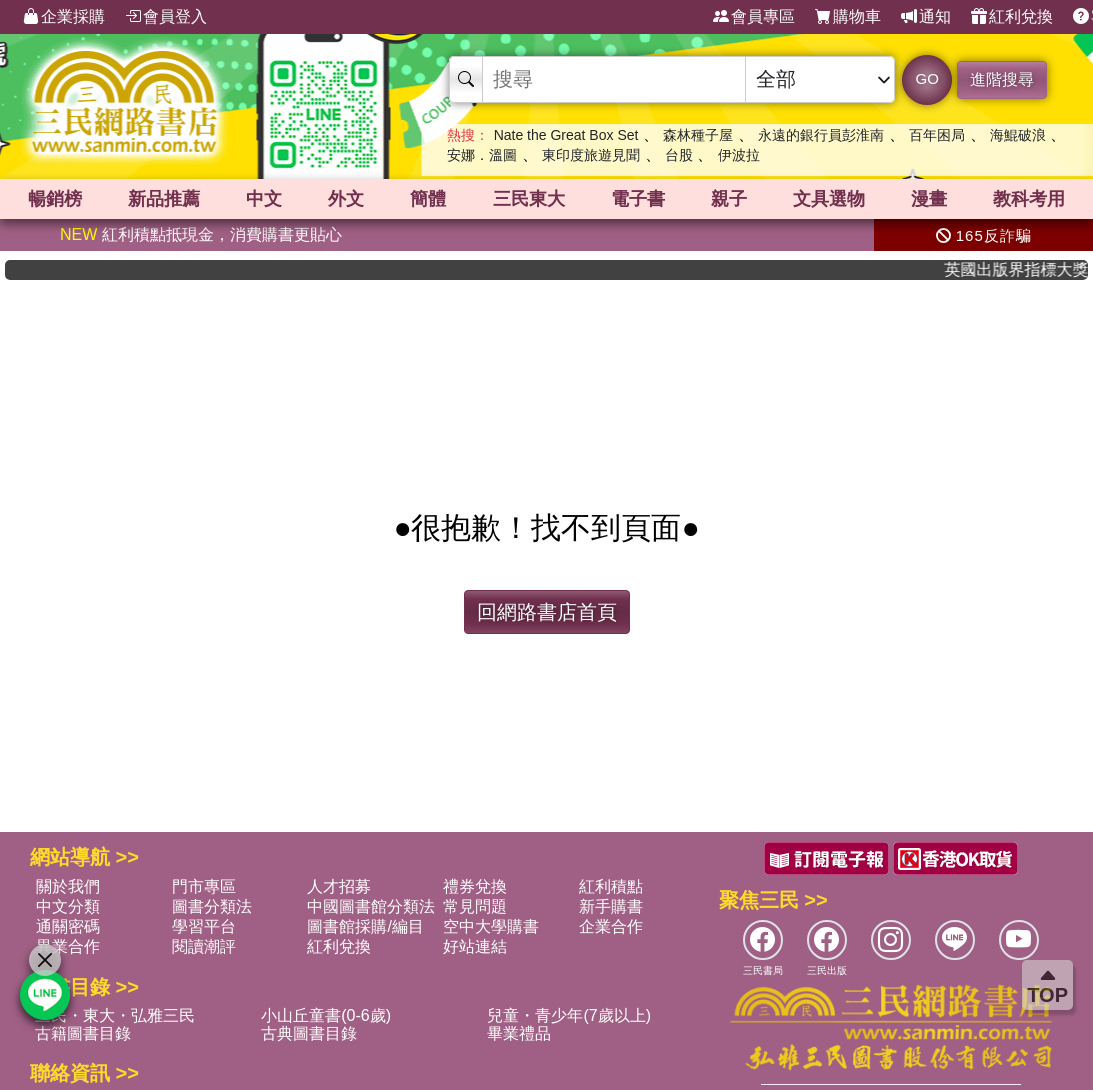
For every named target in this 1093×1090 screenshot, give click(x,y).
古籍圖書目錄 (83, 1033)
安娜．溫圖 (482, 155)
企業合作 (611, 926)
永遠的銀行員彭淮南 (821, 135)
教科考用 (1029, 199)
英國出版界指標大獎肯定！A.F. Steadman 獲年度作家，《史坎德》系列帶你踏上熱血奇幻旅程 (1027, 269)
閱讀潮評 (204, 946)
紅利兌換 (1012, 17)
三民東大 (529, 199)
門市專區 (204, 886)
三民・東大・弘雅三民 (115, 1015)
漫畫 (929, 199)
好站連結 (475, 946)
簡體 (428, 199)
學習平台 (204, 926)
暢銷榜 (55, 199)
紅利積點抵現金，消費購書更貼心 (201, 234)
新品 (164, 199)
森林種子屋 (698, 135)
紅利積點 (611, 886)
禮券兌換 (475, 886)
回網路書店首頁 (547, 612)
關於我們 (68, 886)
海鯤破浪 (1018, 135)
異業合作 (68, 946)
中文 (264, 199)
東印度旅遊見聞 (591, 155)
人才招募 (339, 886)
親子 (729, 199)
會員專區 (754, 17)
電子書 (638, 199)
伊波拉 (739, 155)
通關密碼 (68, 926)
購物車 (848, 17)
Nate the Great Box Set (566, 135)
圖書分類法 (212, 906)
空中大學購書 (491, 926)
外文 (346, 199)
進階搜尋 (1002, 79)
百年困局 (937, 135)
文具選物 (829, 199)
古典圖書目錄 (309, 1033)
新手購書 (611, 906)
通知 (926, 17)
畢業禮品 (519, 1033)
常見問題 (475, 906)
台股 (679, 155)
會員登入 (166, 17)
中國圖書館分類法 (371, 906)
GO (927, 78)
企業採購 (64, 17)
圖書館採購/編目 (365, 926)
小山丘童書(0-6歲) (326, 1015)
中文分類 (68, 906)
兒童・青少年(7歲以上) (569, 1015)
